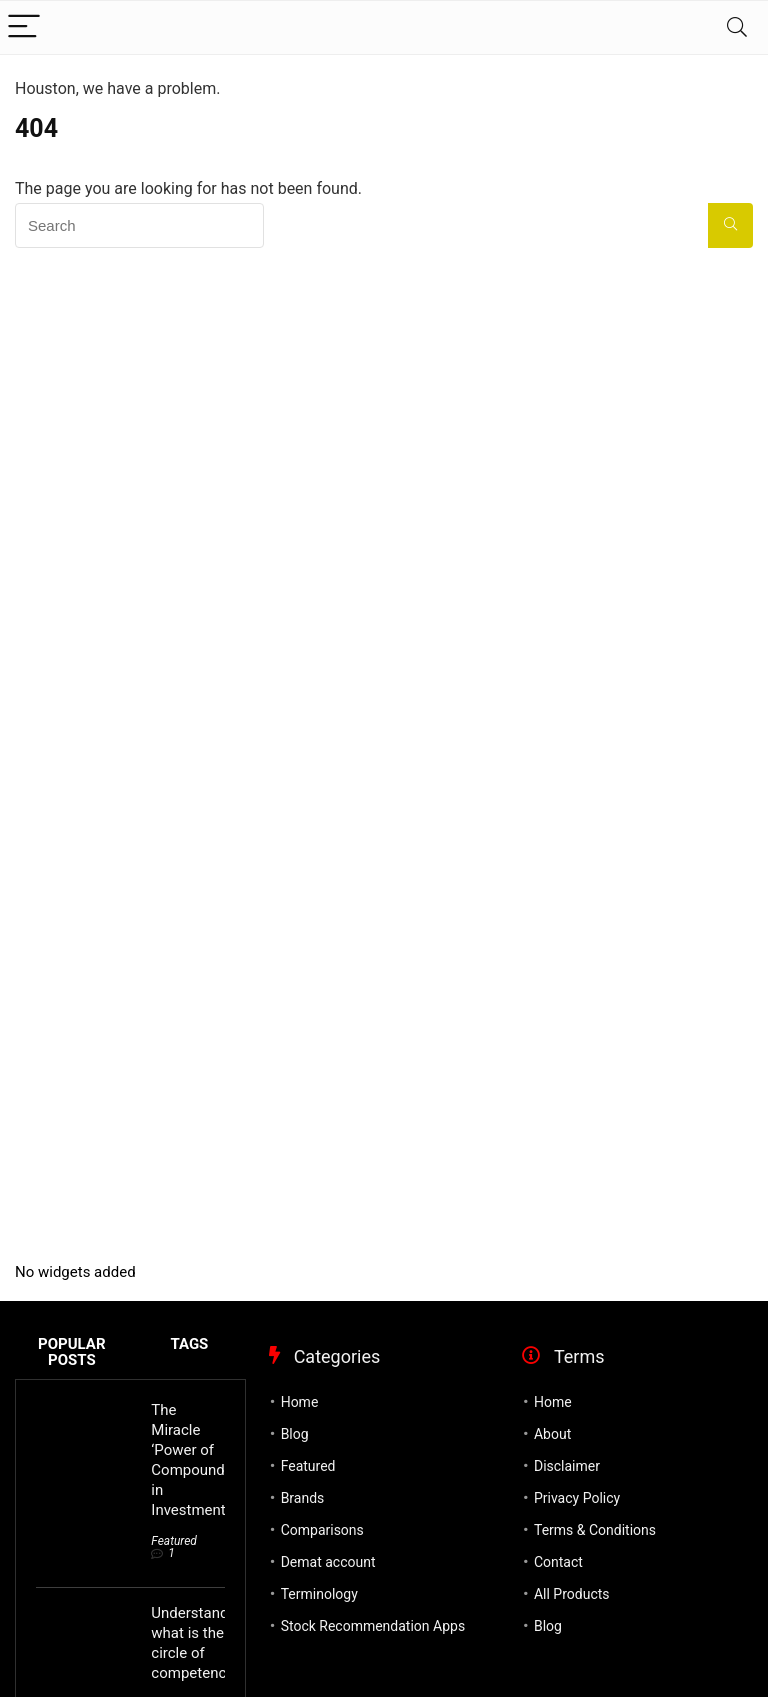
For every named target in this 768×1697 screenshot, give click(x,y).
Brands (303, 1498)
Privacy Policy (577, 1498)
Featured (174, 1541)
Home (300, 1402)
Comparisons (322, 1530)
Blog (295, 1434)
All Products (572, 1594)
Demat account (328, 1562)
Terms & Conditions (595, 1530)
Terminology (319, 1594)
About (552, 1434)
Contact (558, 1562)
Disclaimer (567, 1466)
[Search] (737, 27)
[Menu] (24, 27)
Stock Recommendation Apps (373, 1626)
